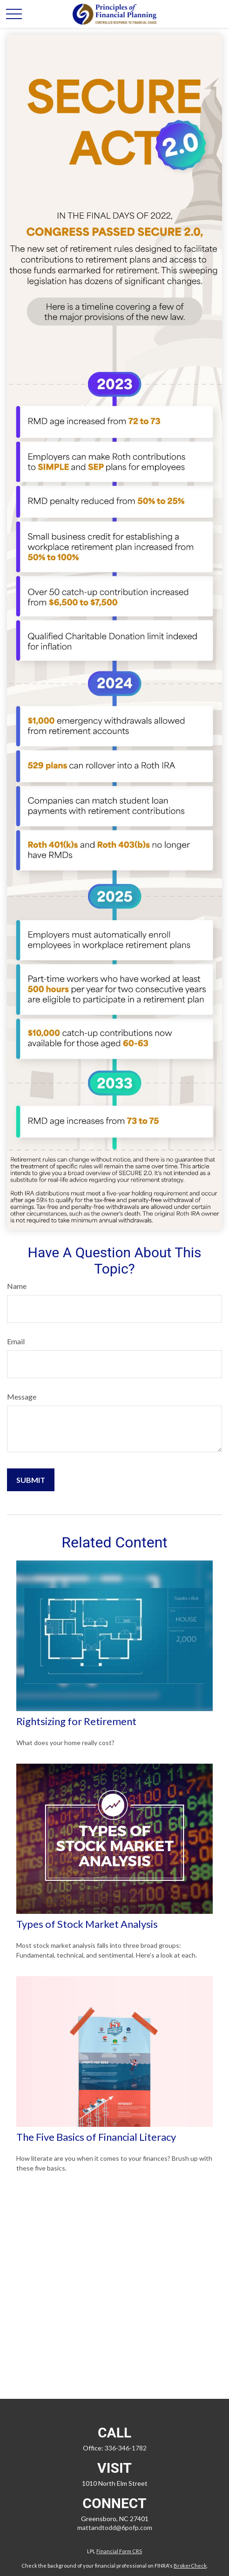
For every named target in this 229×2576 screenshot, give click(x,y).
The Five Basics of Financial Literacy (96, 2137)
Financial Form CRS (119, 2551)
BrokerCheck (190, 2566)
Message (21, 1396)
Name (17, 1285)
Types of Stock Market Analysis (87, 1924)
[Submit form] (30, 1479)
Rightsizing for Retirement (76, 1721)
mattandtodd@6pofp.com (114, 2527)
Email (16, 1341)
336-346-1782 (126, 2448)
